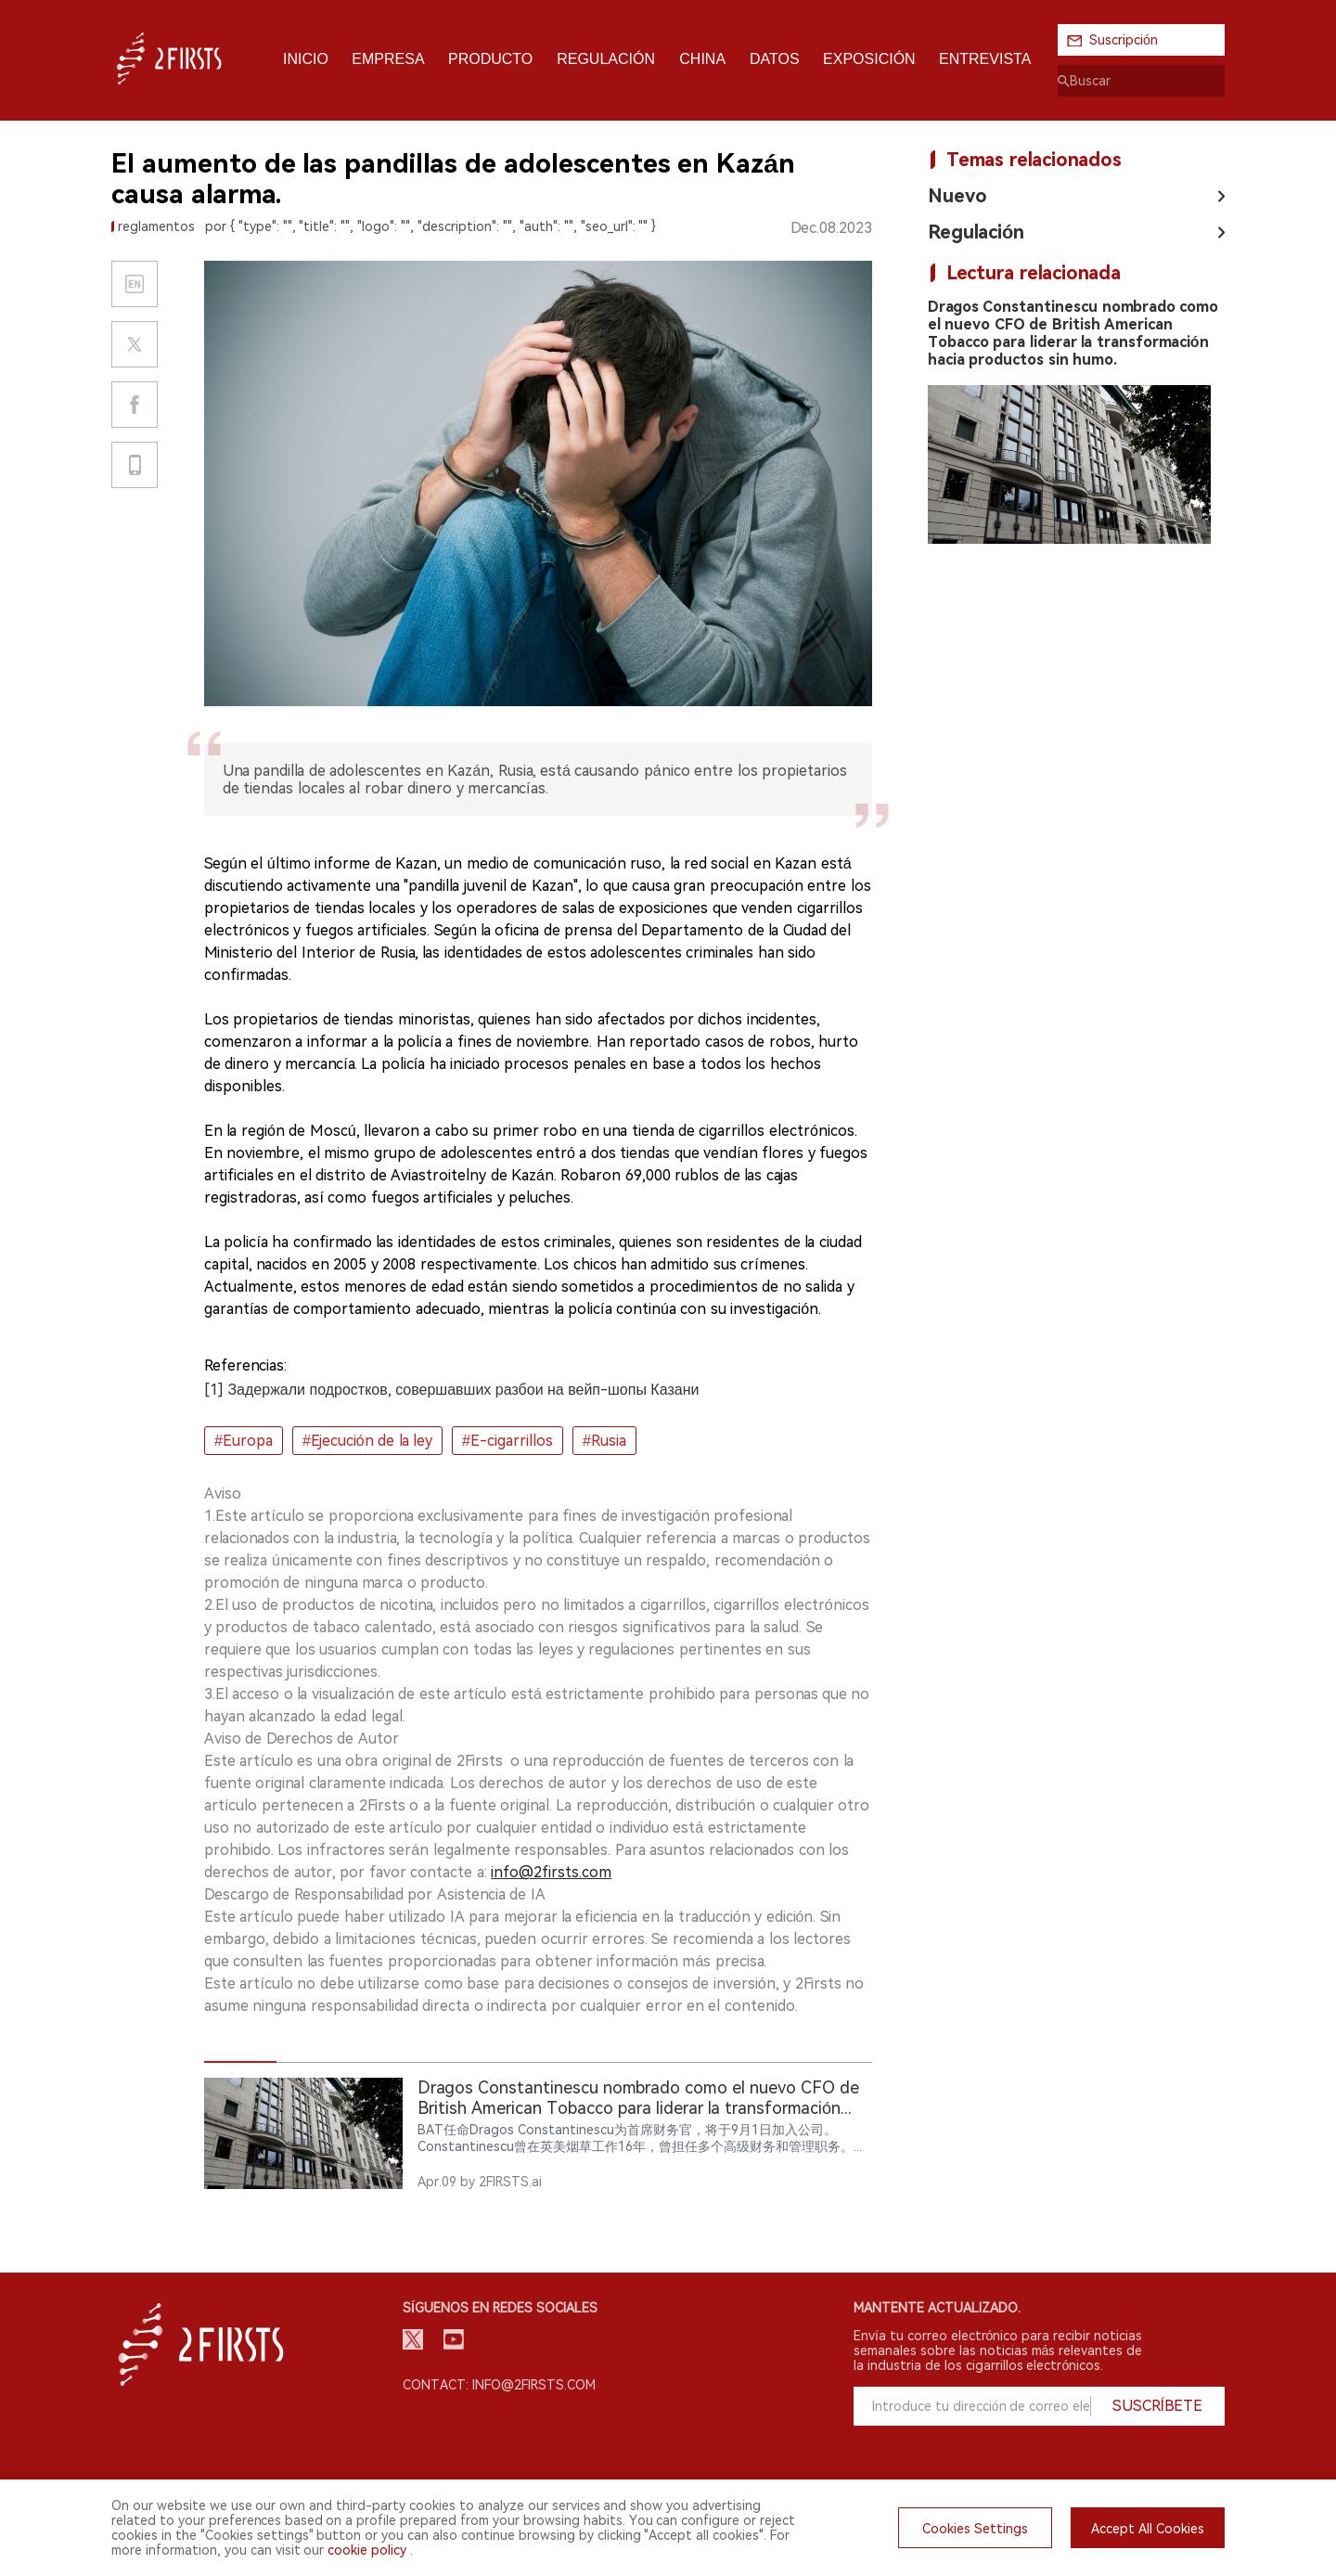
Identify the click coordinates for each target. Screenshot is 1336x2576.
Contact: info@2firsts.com (499, 2384)
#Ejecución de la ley (367, 1440)
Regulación (976, 232)
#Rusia (604, 1440)
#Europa (243, 1440)
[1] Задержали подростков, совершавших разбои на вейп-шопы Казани (451, 1389)
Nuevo (957, 196)
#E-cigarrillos (507, 1440)
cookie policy (367, 2550)
